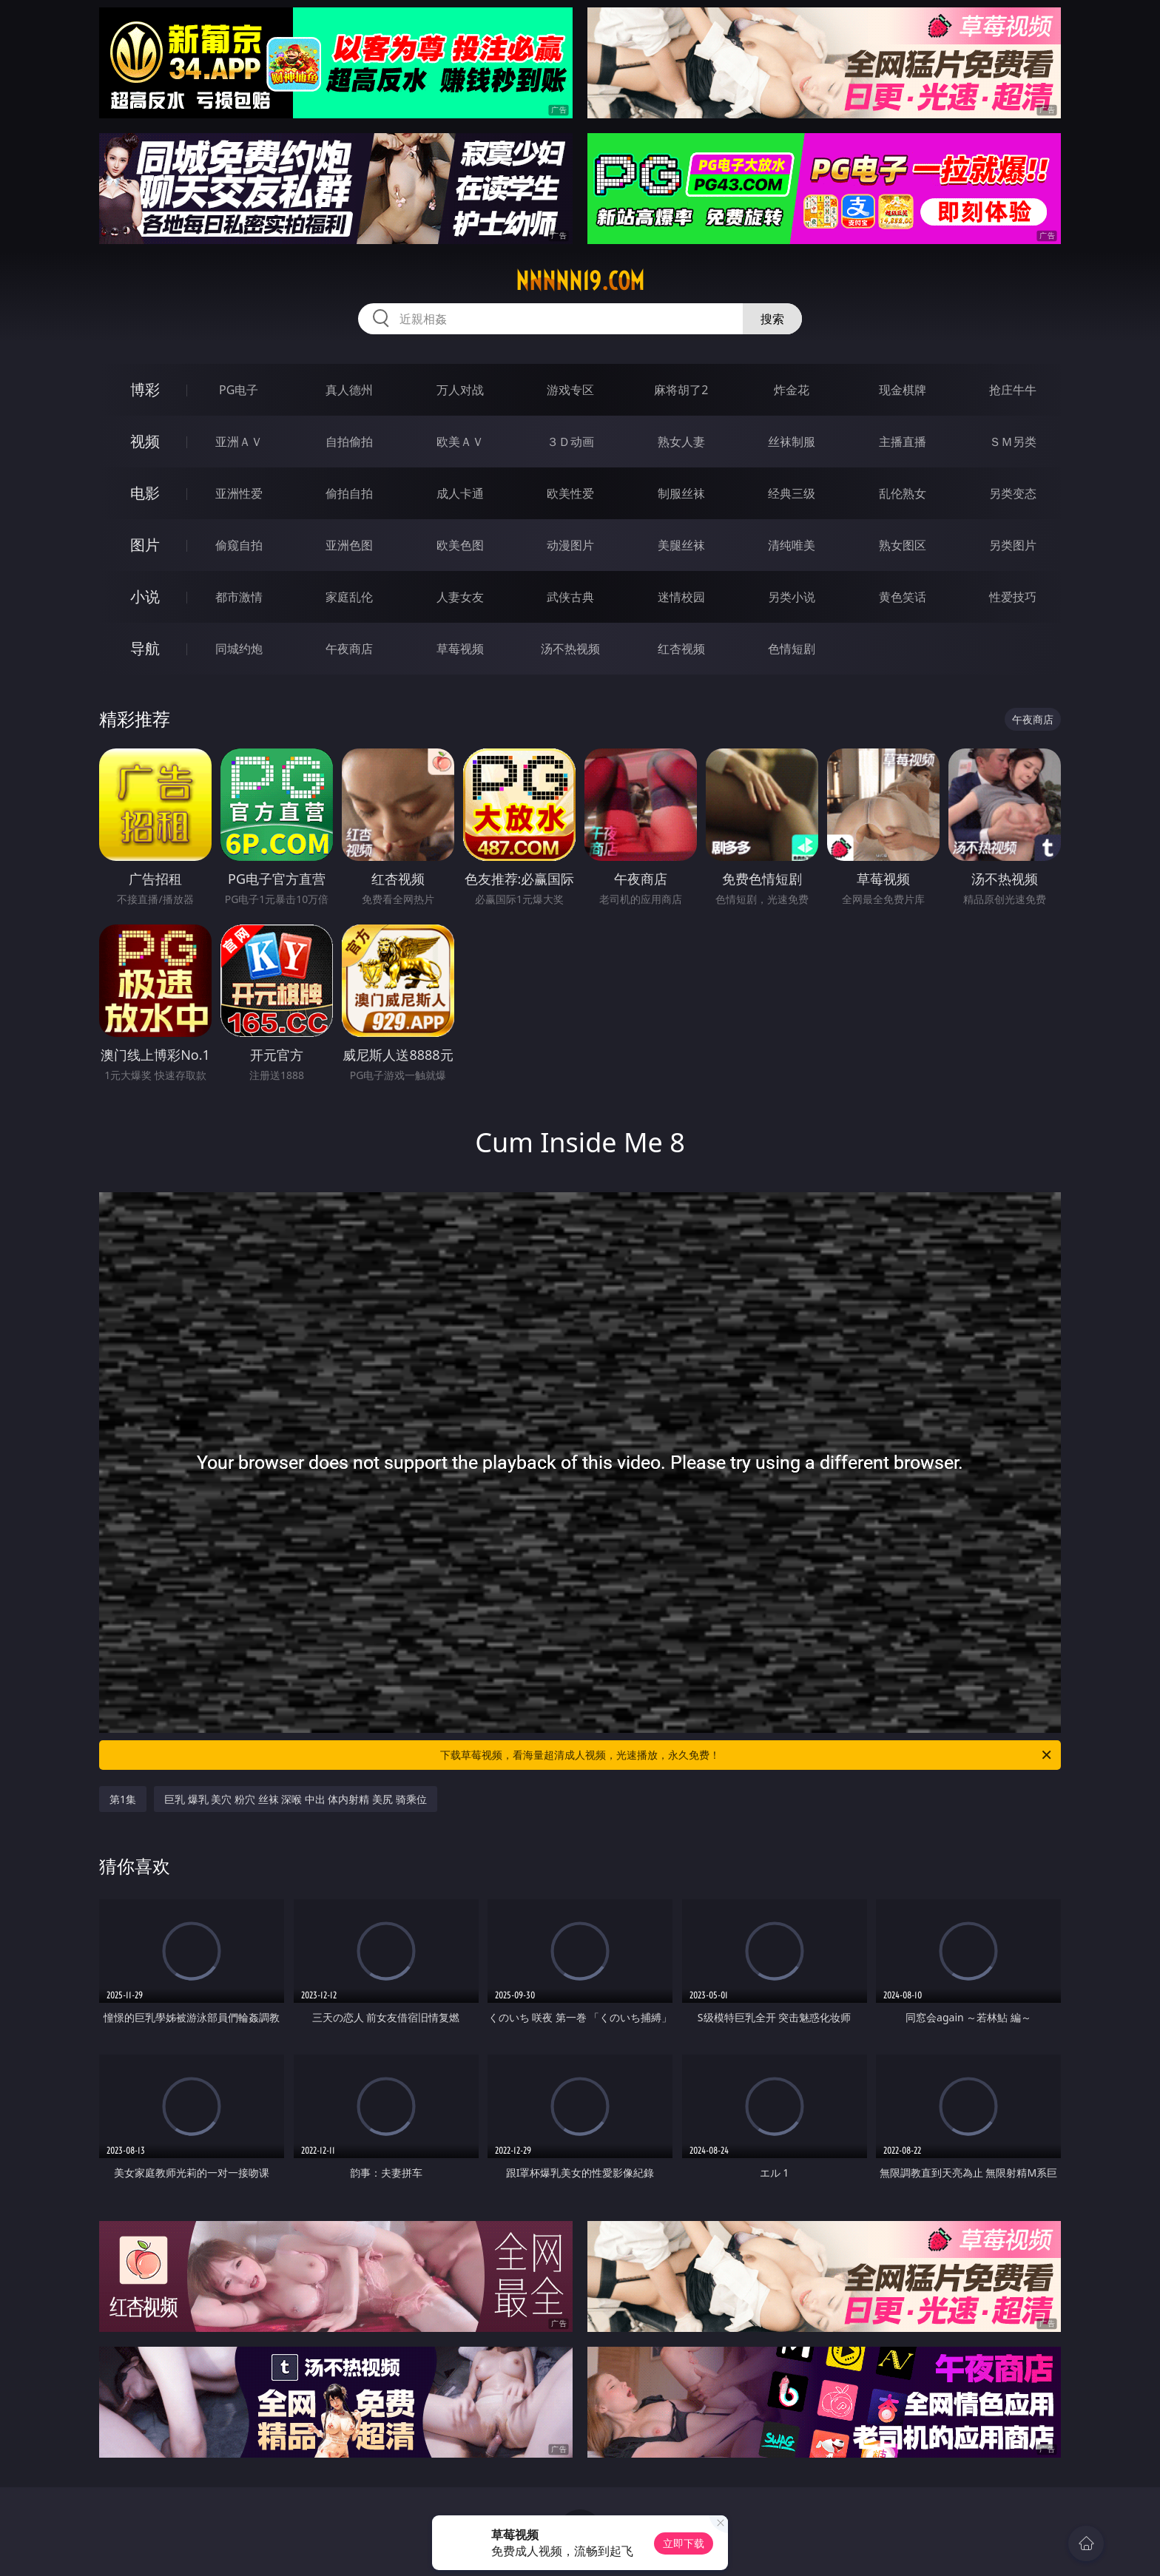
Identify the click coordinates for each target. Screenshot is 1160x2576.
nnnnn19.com (580, 281)
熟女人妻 (681, 441)
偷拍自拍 (349, 493)
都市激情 (239, 597)
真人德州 (349, 390)
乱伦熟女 (902, 493)
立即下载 (683, 2543)
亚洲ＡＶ (239, 441)
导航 (145, 648)
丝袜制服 (791, 441)
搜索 (772, 319)
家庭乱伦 (349, 597)
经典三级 (791, 493)
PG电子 (238, 390)
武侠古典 (570, 597)
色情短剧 (791, 648)
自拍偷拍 (349, 441)
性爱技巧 (1012, 597)
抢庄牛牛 (1012, 390)
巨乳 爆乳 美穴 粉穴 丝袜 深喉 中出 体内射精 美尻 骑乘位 (295, 1799)
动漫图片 (570, 545)
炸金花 (791, 390)
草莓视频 (460, 648)
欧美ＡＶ (460, 441)
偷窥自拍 (239, 545)
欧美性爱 (570, 493)
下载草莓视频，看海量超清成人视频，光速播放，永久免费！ (746, 1755)
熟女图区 (902, 545)
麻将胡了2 (681, 390)
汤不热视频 (570, 648)
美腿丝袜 (681, 545)
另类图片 (1012, 545)
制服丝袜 (681, 493)
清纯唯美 (791, 545)
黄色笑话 (902, 597)
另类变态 (1012, 493)
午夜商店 (349, 648)
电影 (145, 493)
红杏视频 (681, 648)
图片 (145, 545)
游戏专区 (570, 390)
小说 (145, 596)
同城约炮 (239, 648)
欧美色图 (460, 545)
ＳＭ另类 (1012, 441)
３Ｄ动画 (570, 441)
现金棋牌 (902, 390)
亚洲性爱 (239, 493)
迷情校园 (681, 597)
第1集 (122, 1799)
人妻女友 (460, 597)
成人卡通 (460, 493)
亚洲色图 (349, 545)
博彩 (145, 389)
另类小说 (791, 597)
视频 (145, 441)
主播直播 (902, 441)
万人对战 (460, 390)
